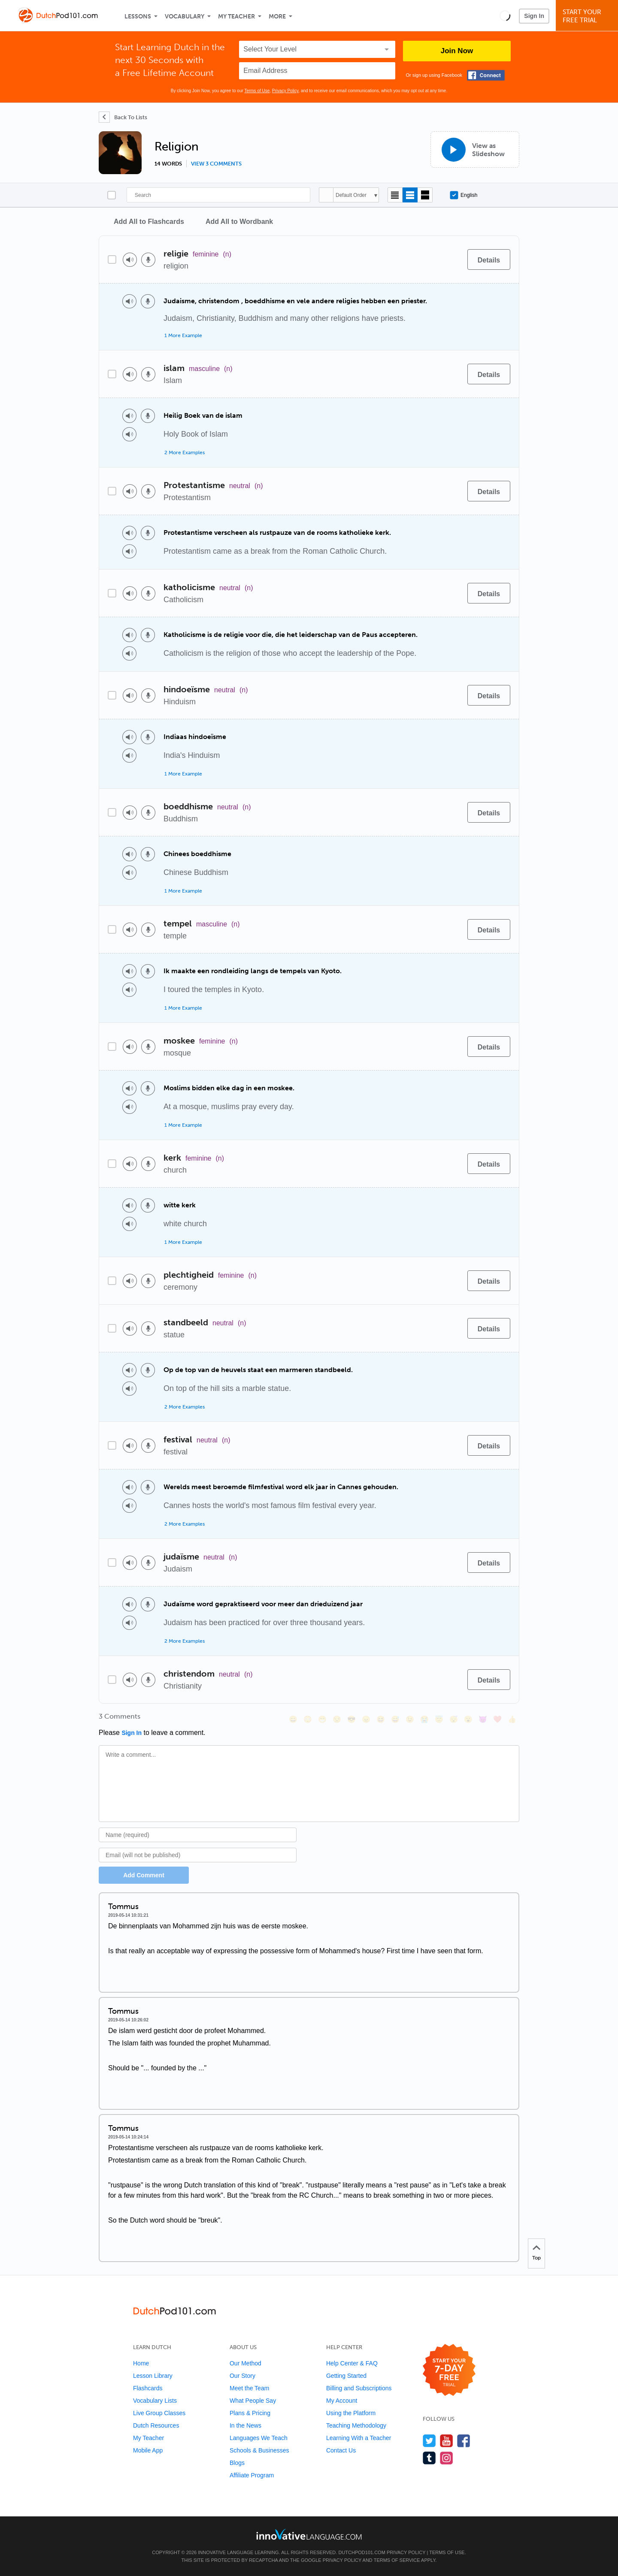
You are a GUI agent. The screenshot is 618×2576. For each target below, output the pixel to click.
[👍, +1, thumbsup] (512, 1719)
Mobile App (148, 2450)
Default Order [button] (351, 195)
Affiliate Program (252, 2475)
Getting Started (346, 2375)
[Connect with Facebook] (486, 75)
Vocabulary (184, 16)
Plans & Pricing (250, 2413)
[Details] (488, 259)
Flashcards (147, 2388)
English (463, 195)
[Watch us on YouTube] (446, 2440)
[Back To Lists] (123, 117)
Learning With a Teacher (358, 2437)
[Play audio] (130, 260)
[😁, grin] (322, 1719)
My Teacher (236, 16)
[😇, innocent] (439, 1719)
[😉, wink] (410, 1719)
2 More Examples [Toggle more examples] (184, 452)
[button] (505, 15)
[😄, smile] (293, 1719)
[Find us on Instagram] (446, 2457)
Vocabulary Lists (155, 2400)
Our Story (242, 2375)
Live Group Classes (159, 2413)
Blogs (237, 2462)
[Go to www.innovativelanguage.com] (309, 2534)
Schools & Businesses (259, 2450)
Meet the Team (249, 2388)
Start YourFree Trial (588, 16)
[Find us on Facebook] (463, 2440)
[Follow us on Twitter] (429, 2440)
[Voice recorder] (148, 260)
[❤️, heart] (497, 1719)
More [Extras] (277, 16)
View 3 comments (216, 163)
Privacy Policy (285, 90)
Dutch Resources (156, 2425)
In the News (245, 2425)
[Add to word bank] (451, 259)
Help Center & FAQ (352, 2363)
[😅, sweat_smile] (395, 1719)
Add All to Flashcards (149, 221)
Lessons (137, 16)
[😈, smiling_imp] (483, 1719)
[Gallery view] (425, 194)
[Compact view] (395, 194)
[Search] (218, 194)
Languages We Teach (259, 2437)
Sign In (534, 15)
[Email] (198, 1855)
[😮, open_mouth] (468, 1719)
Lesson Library (153, 2375)
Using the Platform (351, 2413)
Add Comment (143, 1875)
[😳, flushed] (307, 1719)
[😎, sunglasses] (351, 1719)
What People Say (253, 2400)
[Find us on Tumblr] (429, 2457)
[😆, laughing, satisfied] (380, 1719)
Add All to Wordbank (239, 221)
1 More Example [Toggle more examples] (183, 335)
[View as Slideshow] (474, 149)
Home (141, 2363)
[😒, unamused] (337, 1719)
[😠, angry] (366, 1719)
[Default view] (410, 194)
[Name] (198, 1835)
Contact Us (341, 2450)
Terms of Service (397, 2560)
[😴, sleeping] (453, 1719)
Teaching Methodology (356, 2425)
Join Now (457, 51)
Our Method (245, 2363)
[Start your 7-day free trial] (449, 2370)
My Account (341, 2400)
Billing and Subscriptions (359, 2388)
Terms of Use (257, 90)
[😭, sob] (424, 1719)
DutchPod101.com (361, 2552)
